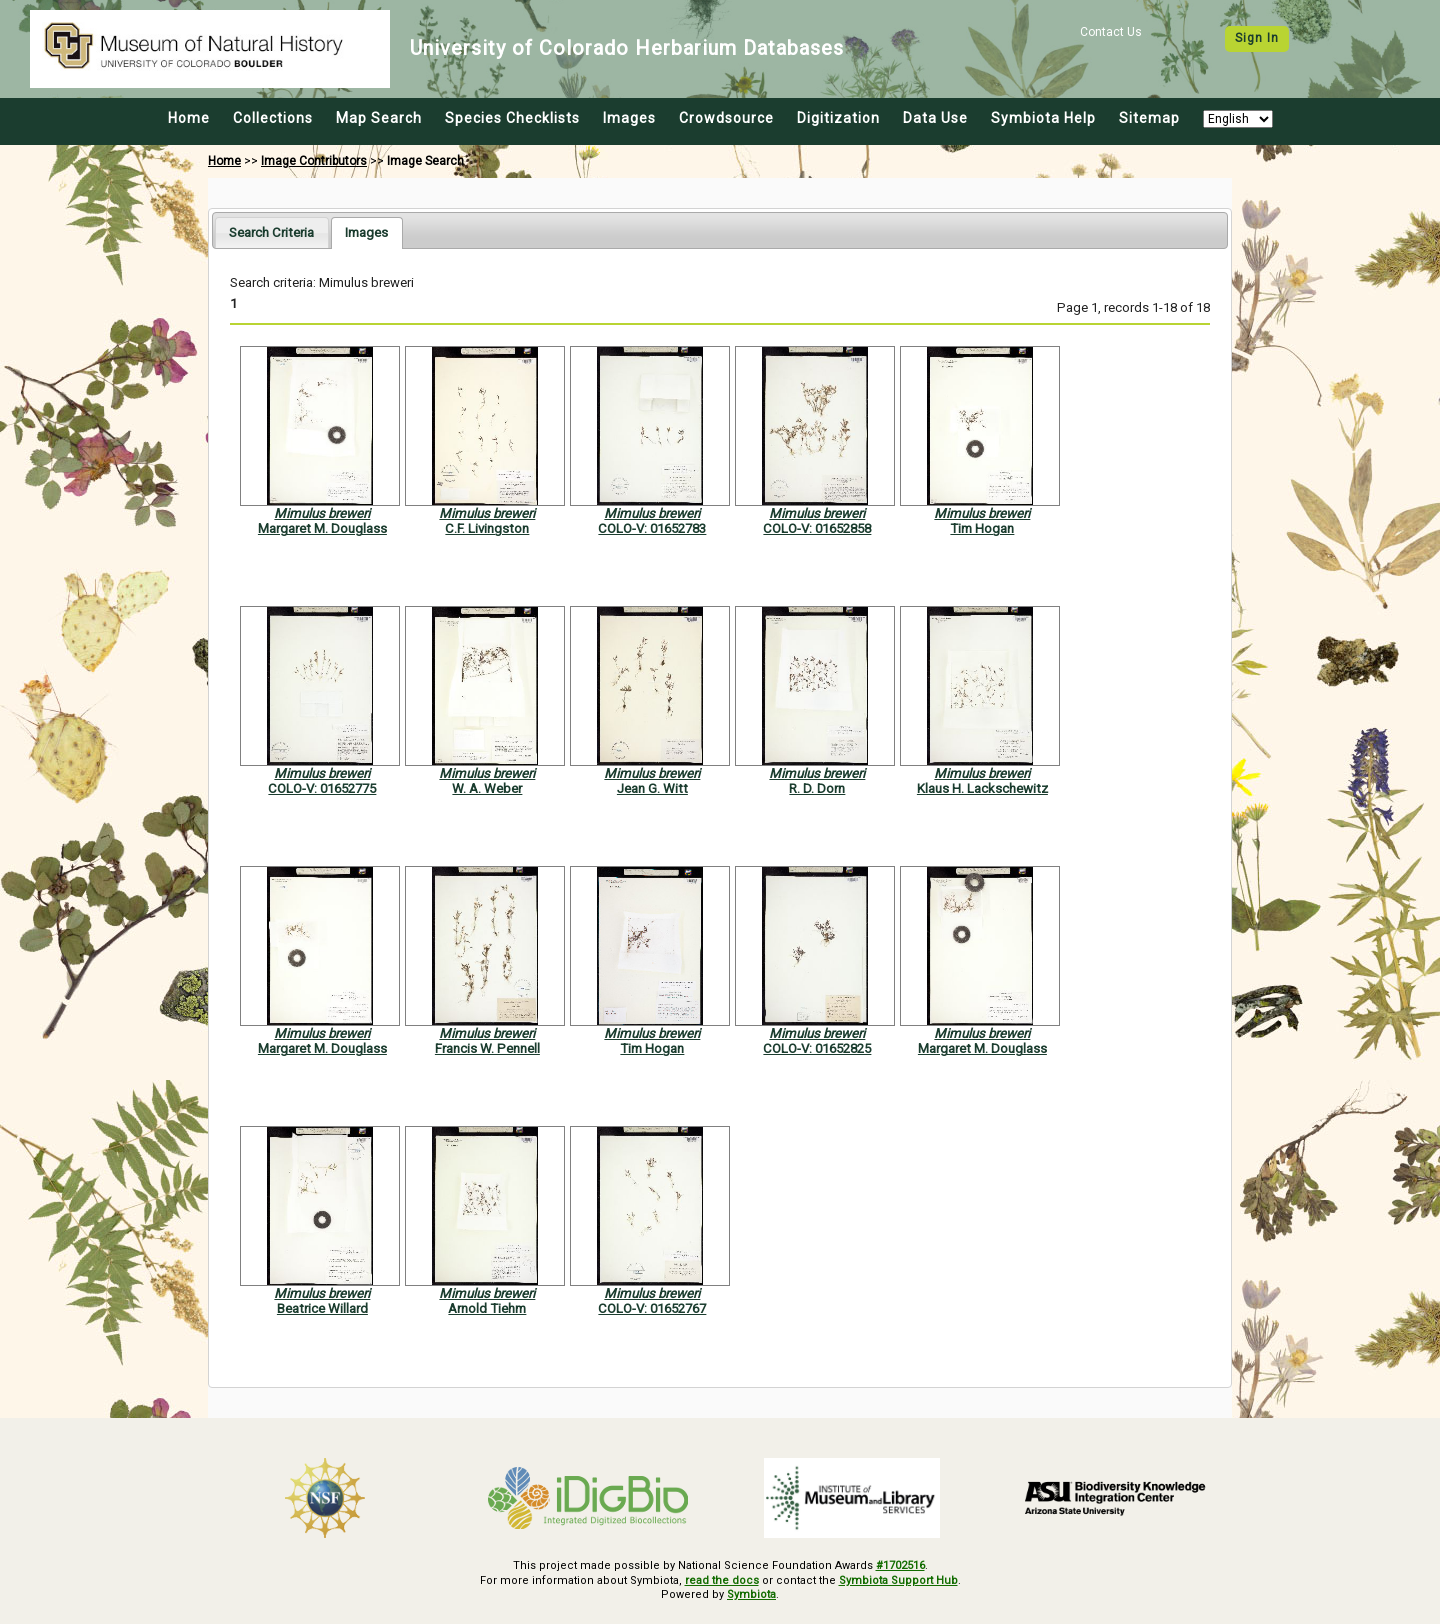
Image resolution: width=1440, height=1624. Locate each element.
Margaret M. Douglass (322, 528)
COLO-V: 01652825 (817, 1048)
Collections (273, 118)
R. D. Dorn (817, 788)
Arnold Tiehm (487, 1308)
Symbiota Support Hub (898, 1580)
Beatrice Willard (322, 1308)
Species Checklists (512, 118)
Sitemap (1149, 118)
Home (189, 118)
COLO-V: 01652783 (652, 528)
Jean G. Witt (652, 788)
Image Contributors (314, 161)
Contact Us (1111, 32)
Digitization (838, 118)
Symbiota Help (1043, 118)
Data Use (935, 118)
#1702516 (900, 1565)
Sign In (1257, 38)
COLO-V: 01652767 (652, 1308)
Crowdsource (726, 118)
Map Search (379, 118)
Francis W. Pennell (487, 1048)
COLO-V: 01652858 (817, 528)
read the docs (722, 1580)
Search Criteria (271, 232)
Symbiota (751, 1594)
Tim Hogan (982, 528)
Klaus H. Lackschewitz (982, 788)
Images (629, 118)
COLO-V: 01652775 (322, 788)
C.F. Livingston (487, 528)
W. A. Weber (487, 788)
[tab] (271, 232)
